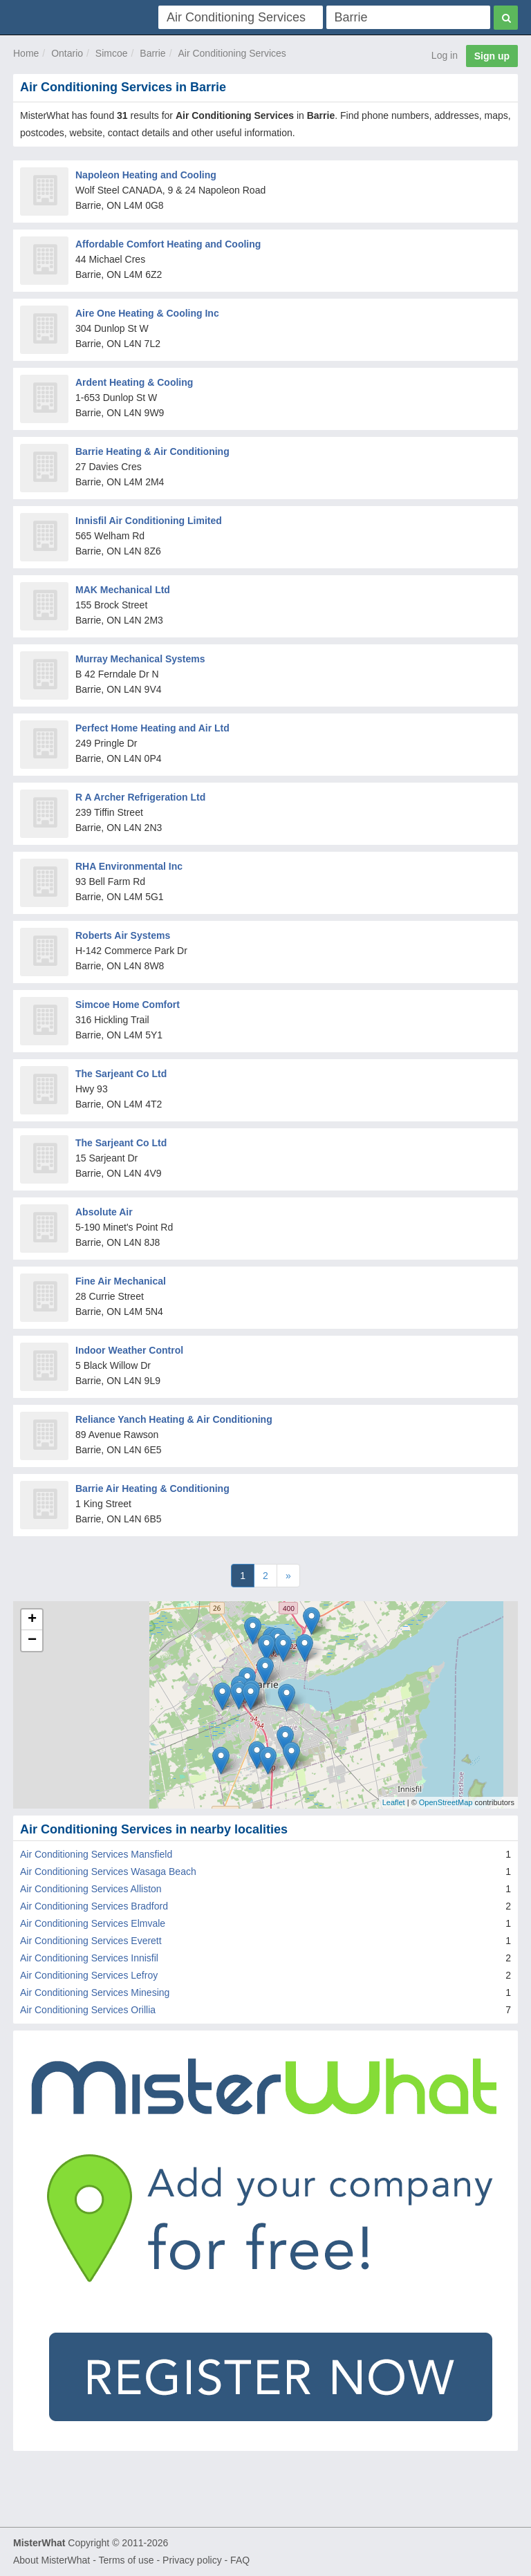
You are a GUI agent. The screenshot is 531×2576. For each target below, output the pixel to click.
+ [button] (32, 1619)
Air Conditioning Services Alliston (91, 1888)
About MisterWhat (51, 2560)
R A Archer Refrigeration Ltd (140, 797)
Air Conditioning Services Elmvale (92, 1923)
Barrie (152, 53)
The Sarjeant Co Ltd (121, 1073)
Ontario (67, 53)
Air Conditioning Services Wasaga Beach (108, 1871)
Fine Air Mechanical (120, 1281)
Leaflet (393, 1802)
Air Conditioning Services (232, 53)
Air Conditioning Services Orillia (88, 2009)
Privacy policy (192, 2560)
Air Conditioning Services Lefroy (89, 1975)
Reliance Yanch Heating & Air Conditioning (173, 1419)
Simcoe (111, 53)
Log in (444, 55)
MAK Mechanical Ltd (122, 589)
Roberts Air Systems (122, 935)
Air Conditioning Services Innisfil (89, 1957)
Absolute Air (104, 1211)
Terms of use (125, 2560)
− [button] (32, 1640)
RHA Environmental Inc (129, 866)
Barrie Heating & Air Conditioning (152, 451)
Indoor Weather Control (129, 1350)
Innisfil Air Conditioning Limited (148, 520)
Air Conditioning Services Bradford (94, 1906)
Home (26, 53)
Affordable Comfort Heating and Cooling (168, 244)
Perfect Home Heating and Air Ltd (152, 728)
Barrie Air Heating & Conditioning (152, 1488)
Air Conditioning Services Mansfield (96, 1854)
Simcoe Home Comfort (127, 1004)
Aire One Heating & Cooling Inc (147, 313)
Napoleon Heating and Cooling (145, 174)
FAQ (240, 2560)
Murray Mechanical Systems (140, 658)
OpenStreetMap (446, 1802)
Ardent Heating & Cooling (134, 382)
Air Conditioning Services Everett (91, 1940)
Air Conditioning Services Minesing (94, 1992)
